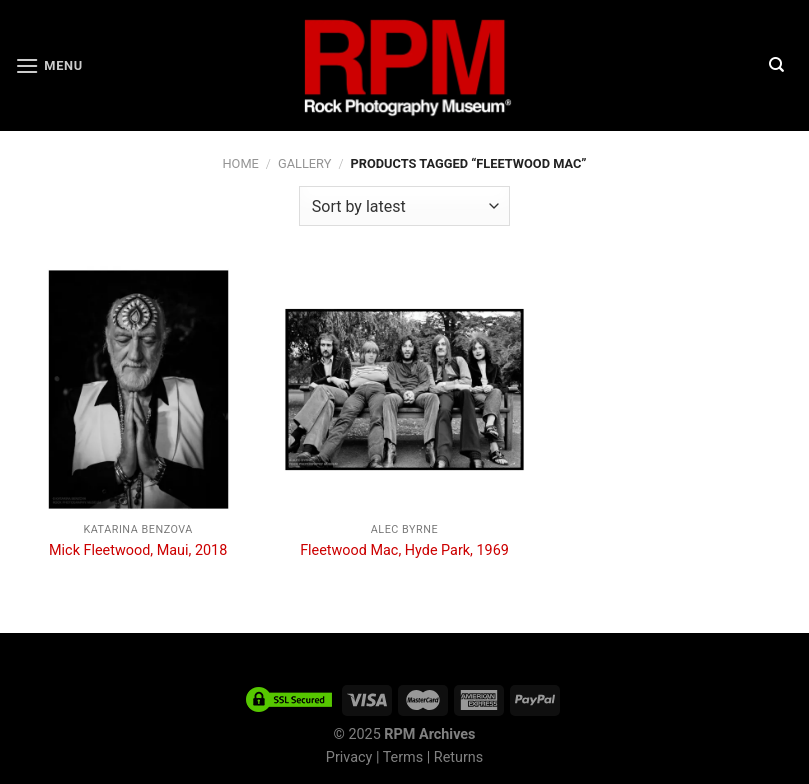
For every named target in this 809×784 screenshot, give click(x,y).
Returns (458, 757)
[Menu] (49, 65)
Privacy (349, 757)
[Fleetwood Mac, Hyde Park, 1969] (404, 389)
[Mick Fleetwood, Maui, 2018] (138, 389)
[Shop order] (404, 206)
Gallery (304, 163)
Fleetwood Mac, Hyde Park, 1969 (404, 550)
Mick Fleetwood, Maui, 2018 (138, 550)
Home (240, 163)
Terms (403, 757)
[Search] (776, 65)
